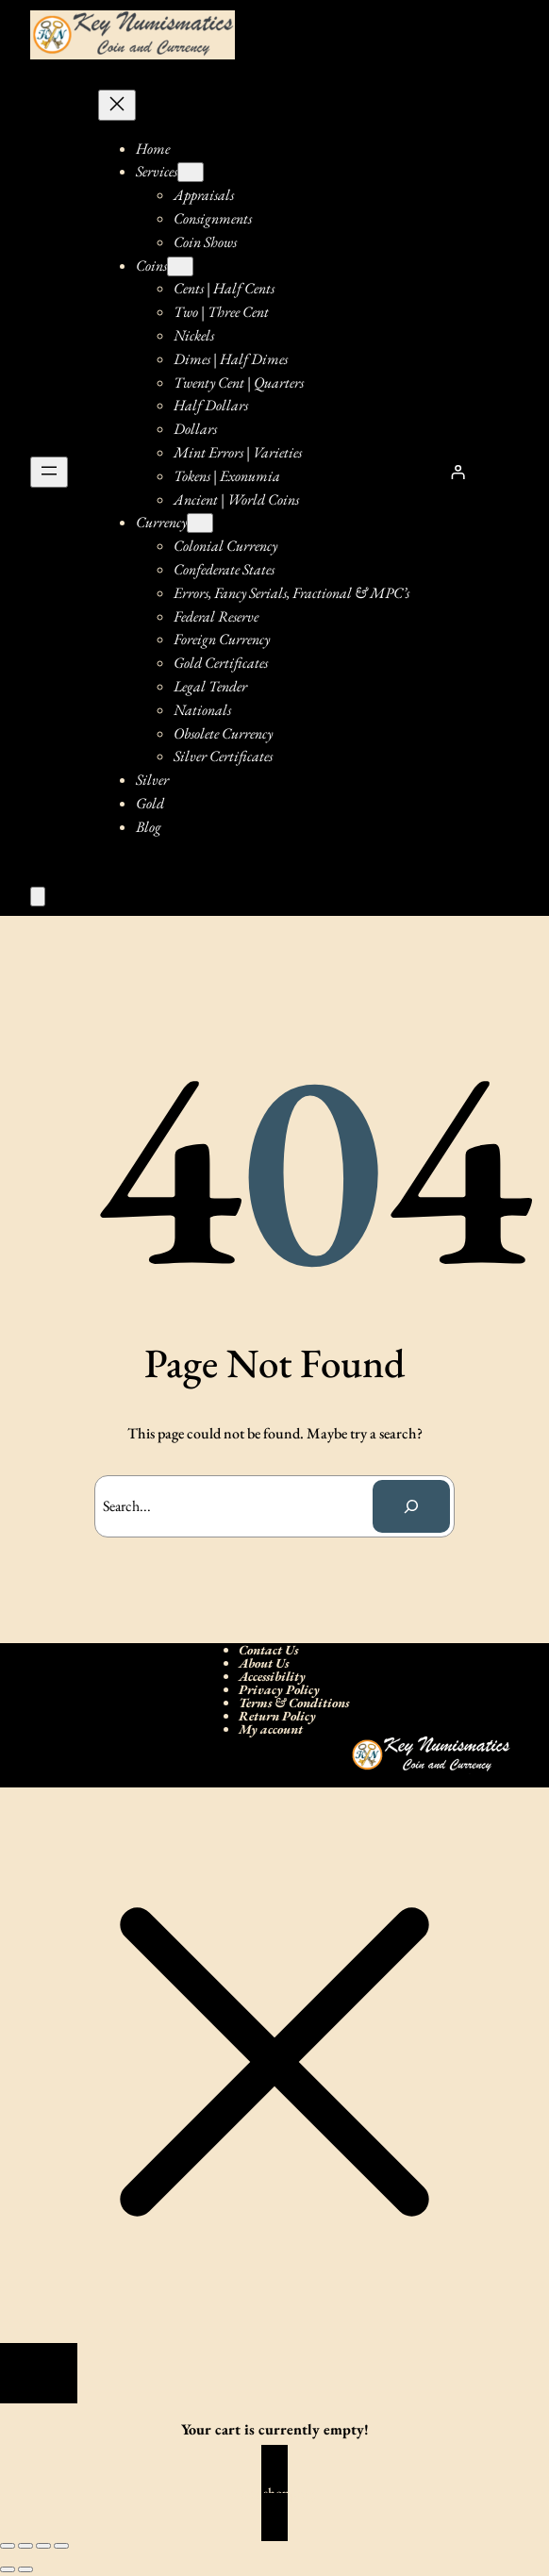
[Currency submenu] (200, 523)
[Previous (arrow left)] (7, 2569)
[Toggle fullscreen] (25, 2546)
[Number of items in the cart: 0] (37, 896)
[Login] (457, 472)
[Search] (411, 1506)
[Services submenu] (190, 172)
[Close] (38, 2373)
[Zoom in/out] (7, 2546)
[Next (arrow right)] (25, 2569)
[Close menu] (117, 105)
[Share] (43, 2546)
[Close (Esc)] (61, 2546)
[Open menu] (49, 472)
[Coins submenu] (180, 266)
